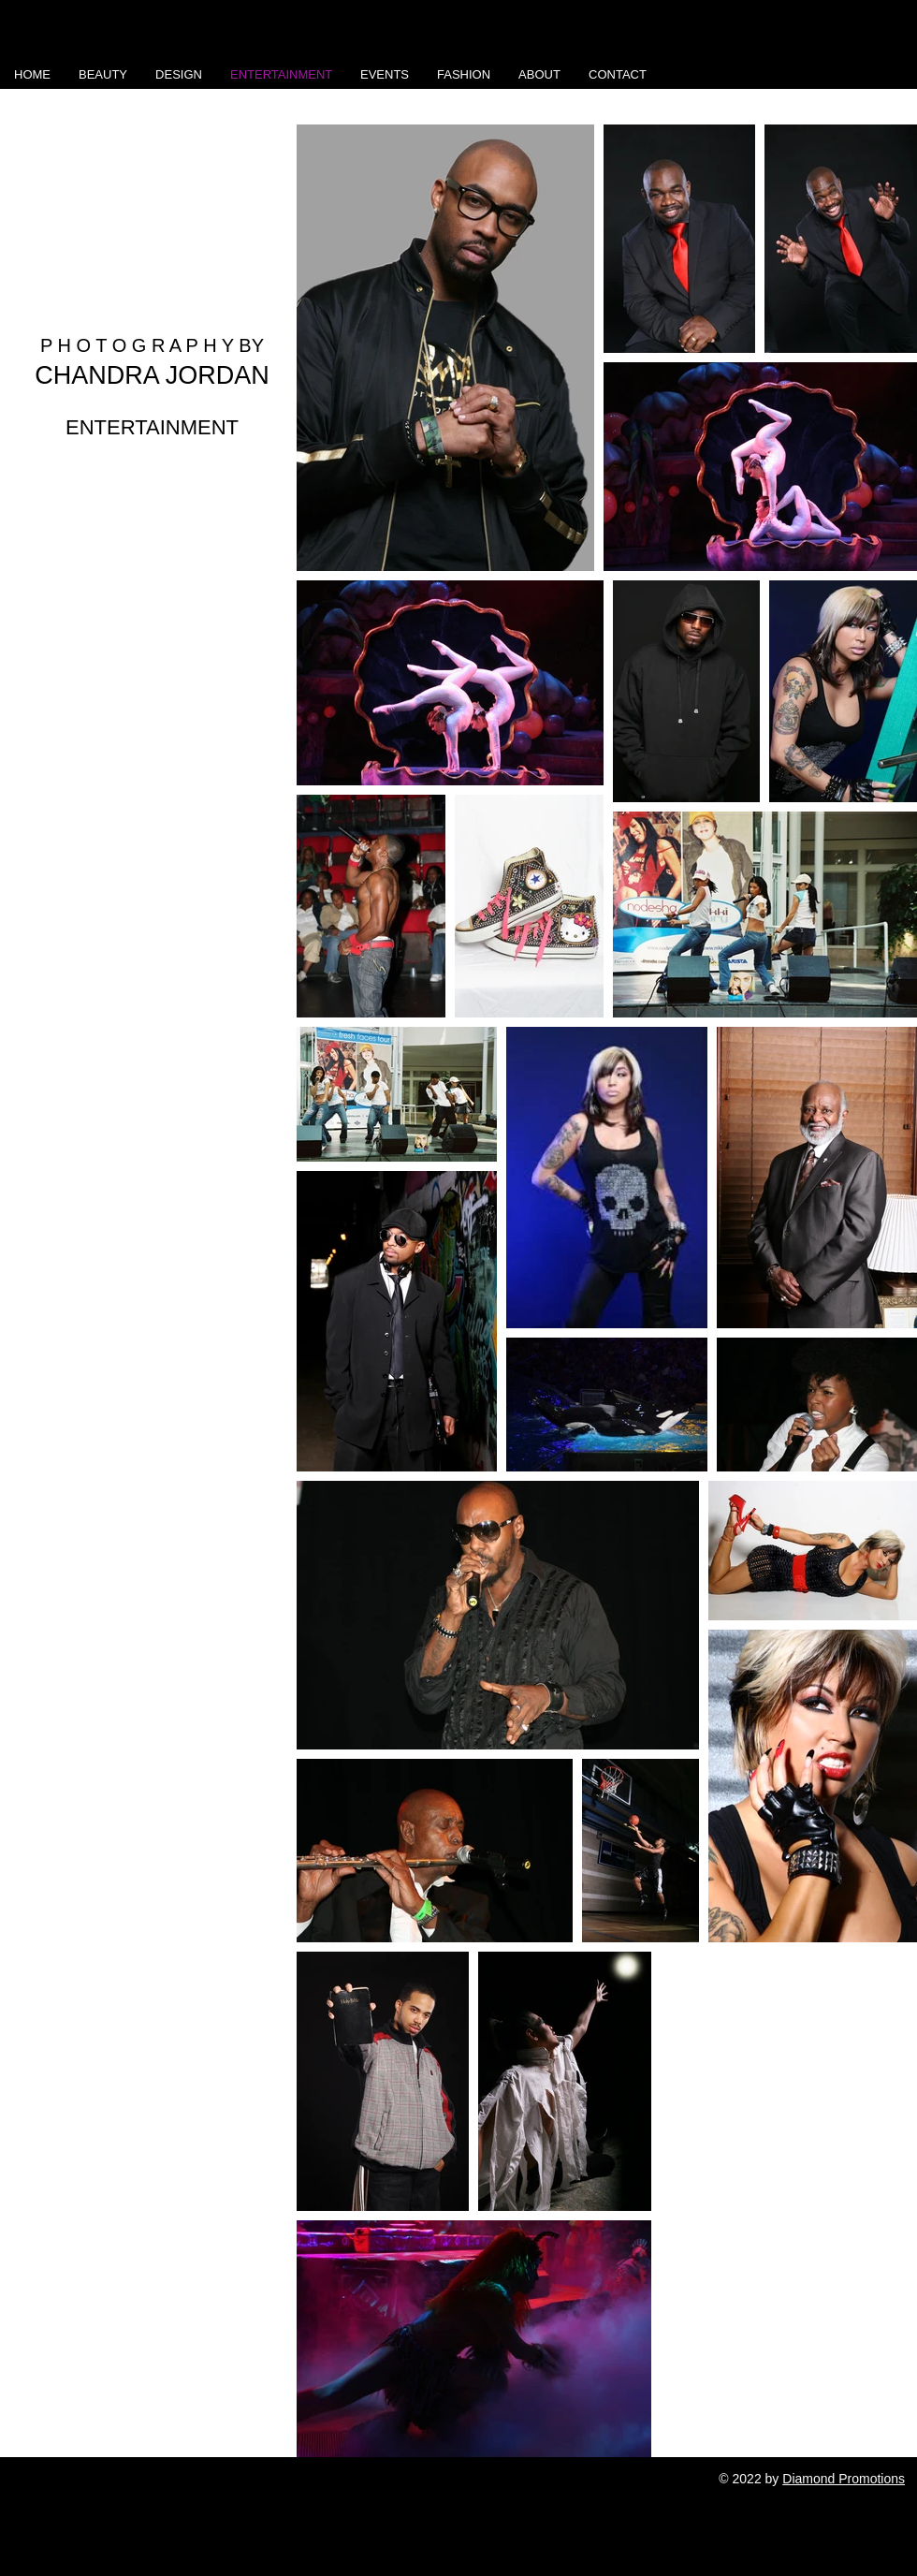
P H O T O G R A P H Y (137, 345)
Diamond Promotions (843, 2478)
